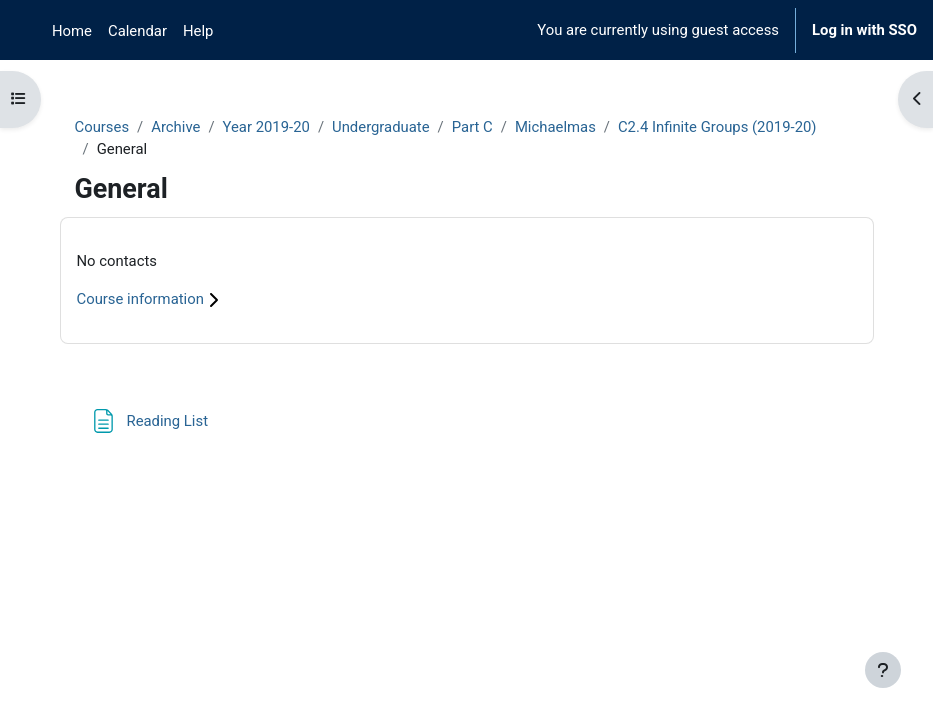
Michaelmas (555, 127)
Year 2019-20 (266, 127)
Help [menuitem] (198, 31)
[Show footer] (883, 670)
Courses (102, 127)
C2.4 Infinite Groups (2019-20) (717, 127)
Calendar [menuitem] (137, 31)
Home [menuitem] (72, 31)
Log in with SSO (864, 30)
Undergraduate (381, 127)
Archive (175, 127)
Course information (150, 299)
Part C (472, 127)
